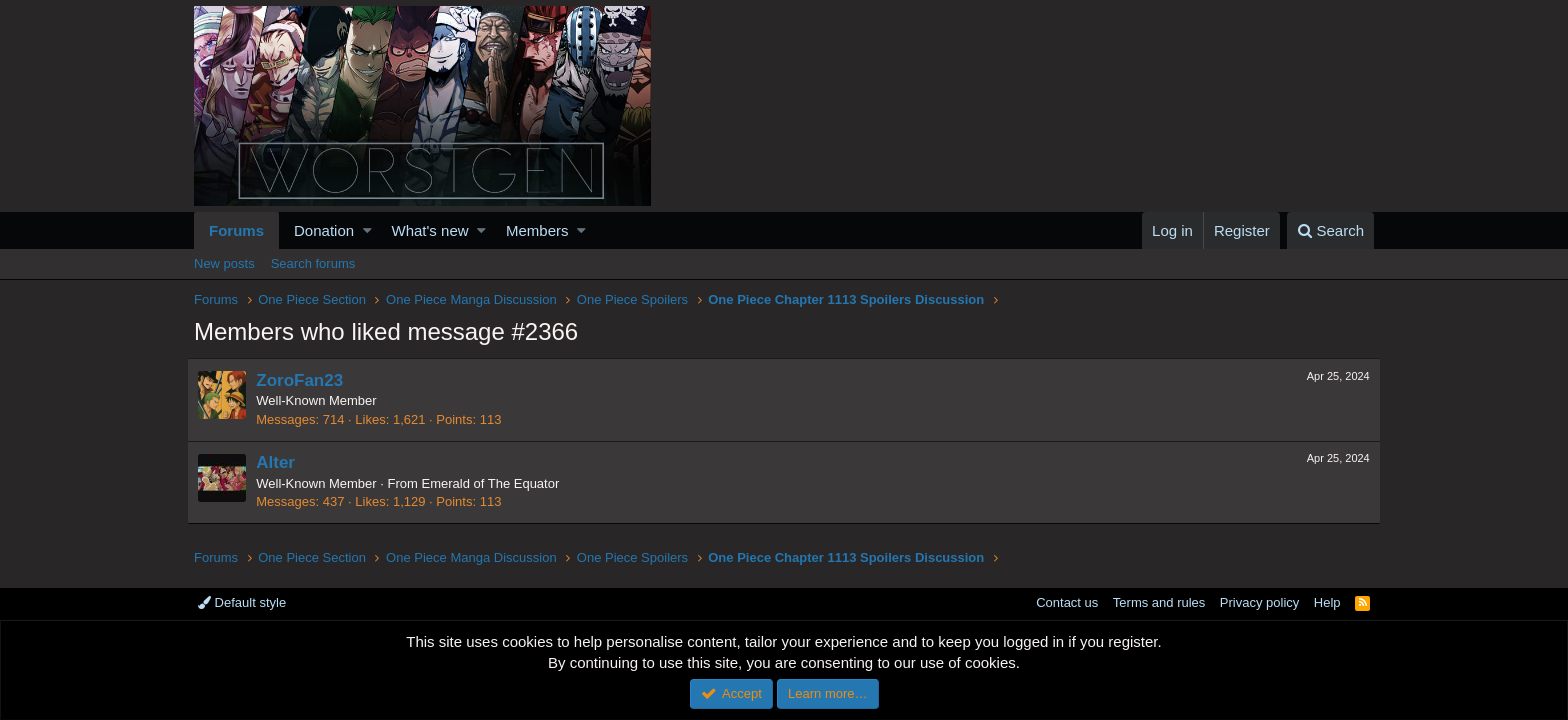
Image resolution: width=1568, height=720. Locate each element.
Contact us (1067, 602)
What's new (430, 230)
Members (537, 230)
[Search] (1330, 230)
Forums (236, 230)
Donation (324, 230)
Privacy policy (1259, 602)
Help (1327, 602)
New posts (224, 263)
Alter (282, 462)
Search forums (313, 263)
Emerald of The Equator (497, 483)
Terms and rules (1159, 602)
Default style (242, 602)
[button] (367, 230)
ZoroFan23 (306, 380)
